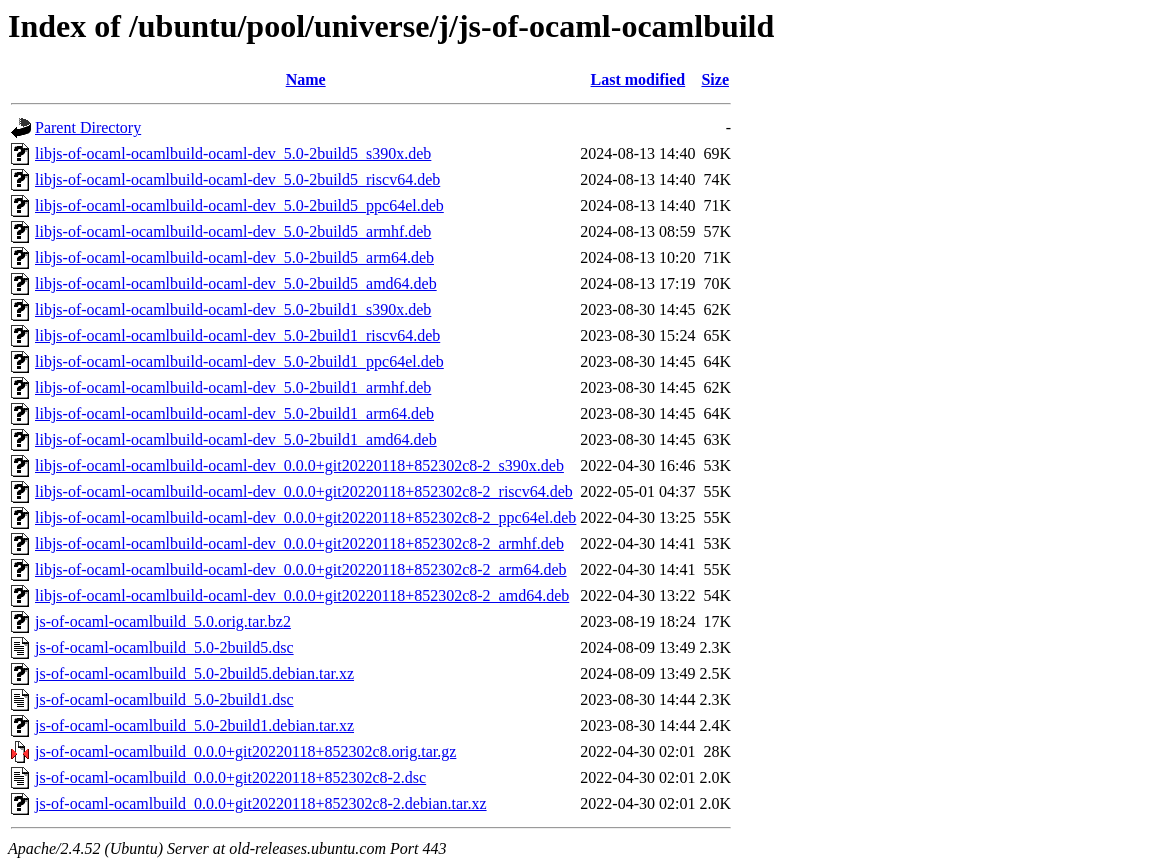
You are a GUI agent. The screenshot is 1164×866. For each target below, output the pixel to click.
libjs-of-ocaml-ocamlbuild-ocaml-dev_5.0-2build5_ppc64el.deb (239, 205)
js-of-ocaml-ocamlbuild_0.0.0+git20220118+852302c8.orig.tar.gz (245, 751)
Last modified (638, 79)
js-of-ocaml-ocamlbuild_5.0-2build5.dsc (164, 647)
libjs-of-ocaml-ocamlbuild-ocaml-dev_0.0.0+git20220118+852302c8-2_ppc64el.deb (305, 517)
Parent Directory (88, 127)
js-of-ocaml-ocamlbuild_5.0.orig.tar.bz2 (163, 621)
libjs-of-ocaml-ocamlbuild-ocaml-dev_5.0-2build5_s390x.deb (233, 153)
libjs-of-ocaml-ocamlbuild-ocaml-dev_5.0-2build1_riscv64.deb (237, 335)
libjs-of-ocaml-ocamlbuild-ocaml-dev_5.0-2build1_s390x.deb (233, 309)
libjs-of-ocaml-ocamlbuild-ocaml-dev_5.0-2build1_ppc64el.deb (239, 361)
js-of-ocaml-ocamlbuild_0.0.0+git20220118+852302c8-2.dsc (230, 777)
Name (306, 79)
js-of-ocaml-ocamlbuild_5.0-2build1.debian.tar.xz (194, 725)
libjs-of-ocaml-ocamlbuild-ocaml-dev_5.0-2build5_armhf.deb (233, 231)
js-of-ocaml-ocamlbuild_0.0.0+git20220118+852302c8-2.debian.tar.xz (261, 803)
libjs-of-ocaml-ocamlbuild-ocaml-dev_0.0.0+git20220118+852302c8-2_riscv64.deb (304, 491)
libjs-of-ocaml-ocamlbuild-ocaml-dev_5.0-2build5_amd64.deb (236, 283)
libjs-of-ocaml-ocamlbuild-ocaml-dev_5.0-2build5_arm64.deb (234, 257)
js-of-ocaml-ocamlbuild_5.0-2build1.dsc (164, 699)
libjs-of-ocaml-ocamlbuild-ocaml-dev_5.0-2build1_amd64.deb (236, 439)
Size (715, 79)
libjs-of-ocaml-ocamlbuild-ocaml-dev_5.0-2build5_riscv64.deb (237, 179)
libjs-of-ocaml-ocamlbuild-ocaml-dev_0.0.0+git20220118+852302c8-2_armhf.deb (299, 543)
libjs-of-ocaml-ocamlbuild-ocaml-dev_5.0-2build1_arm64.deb (234, 413)
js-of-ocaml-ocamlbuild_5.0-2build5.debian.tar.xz (194, 673)
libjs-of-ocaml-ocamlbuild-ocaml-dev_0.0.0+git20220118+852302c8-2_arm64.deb (301, 569)
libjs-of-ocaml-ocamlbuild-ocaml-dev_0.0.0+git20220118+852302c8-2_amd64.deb (302, 595)
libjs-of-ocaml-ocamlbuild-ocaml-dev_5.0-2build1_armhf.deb (233, 387)
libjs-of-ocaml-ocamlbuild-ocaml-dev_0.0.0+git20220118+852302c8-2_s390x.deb (299, 465)
